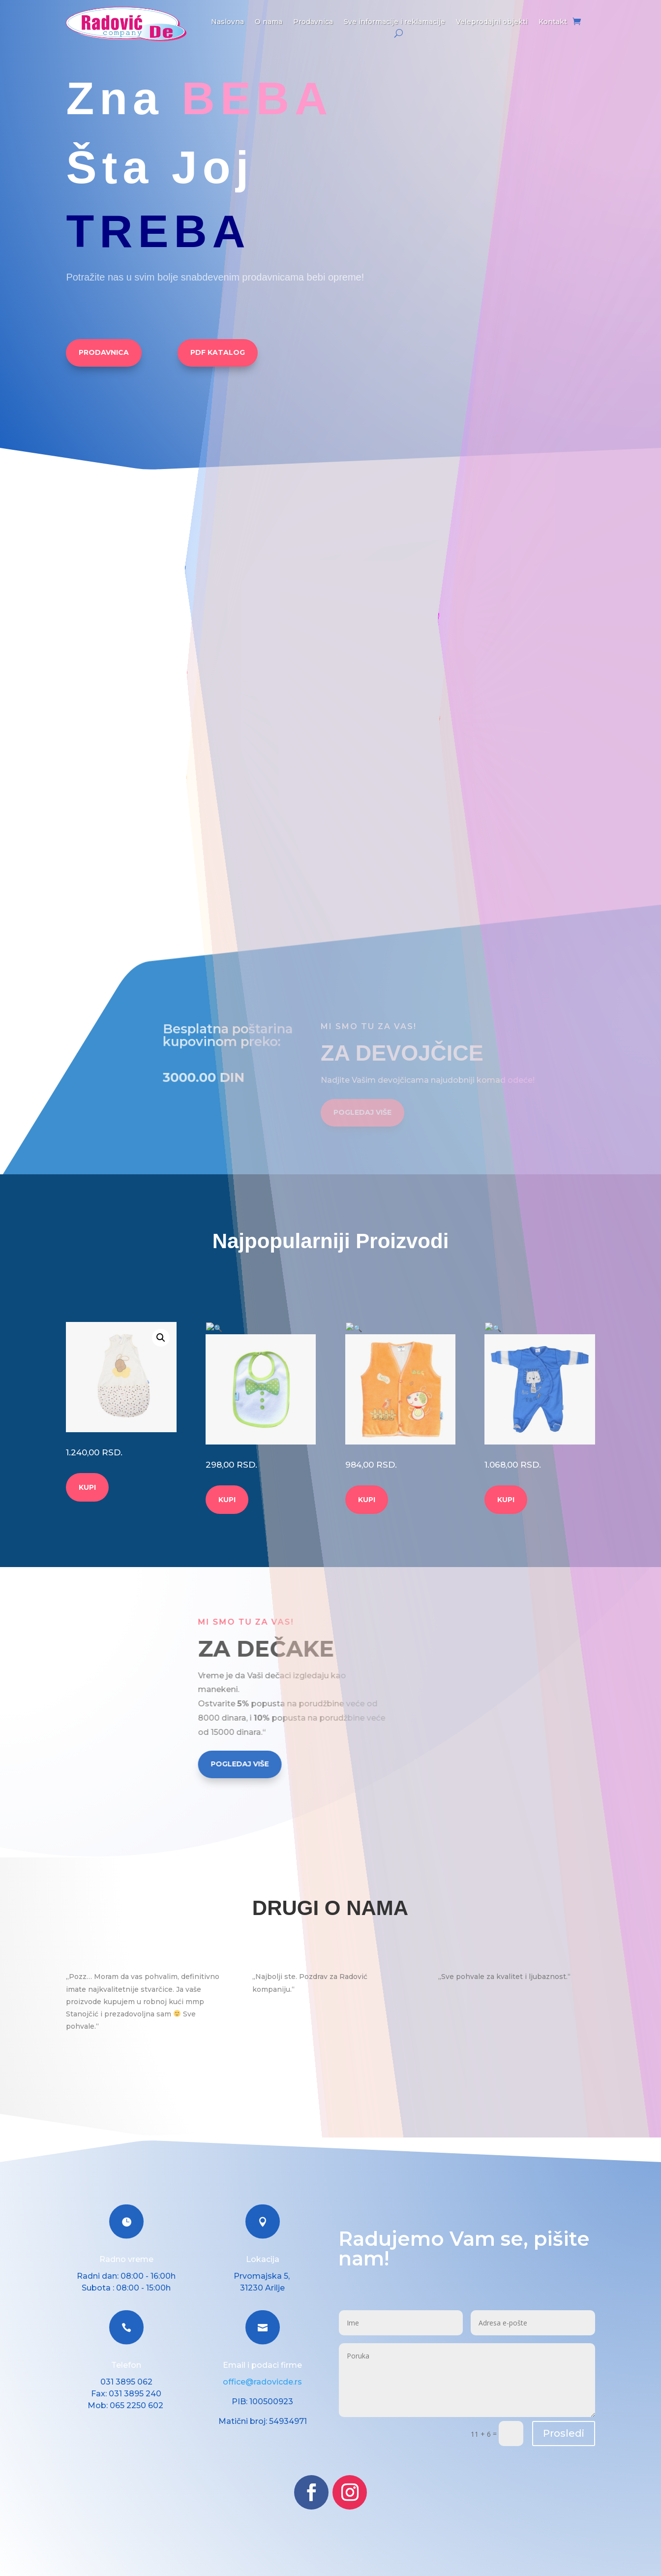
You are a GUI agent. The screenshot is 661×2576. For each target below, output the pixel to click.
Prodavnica (313, 22)
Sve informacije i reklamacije (394, 22)
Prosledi (563, 2421)
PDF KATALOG (217, 352)
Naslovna (227, 22)
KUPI (87, 1487)
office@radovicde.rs (262, 2369)
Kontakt (553, 22)
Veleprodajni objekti (492, 22)
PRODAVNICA (104, 352)
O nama (268, 22)
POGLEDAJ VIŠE (362, 1132)
